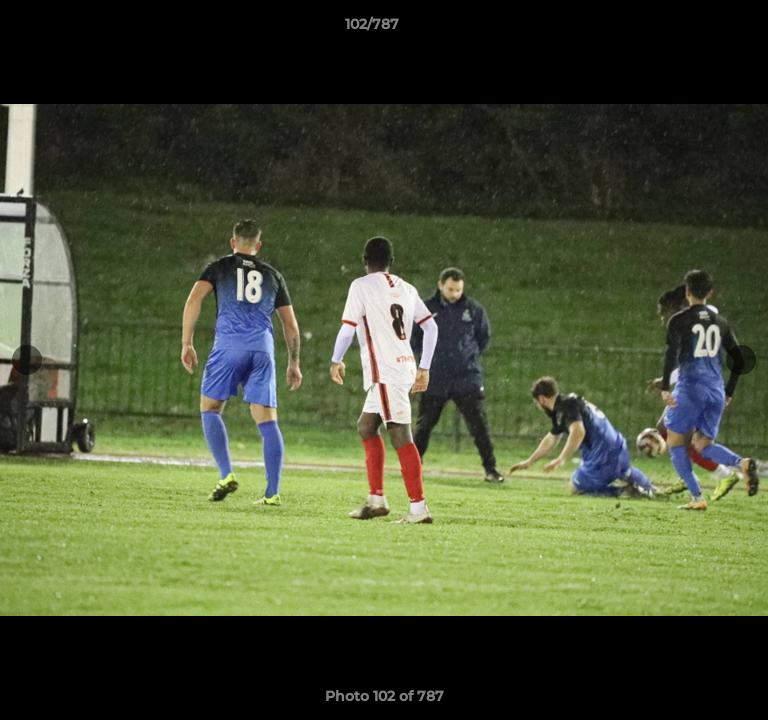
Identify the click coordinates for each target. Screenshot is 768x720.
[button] (696, 29)
